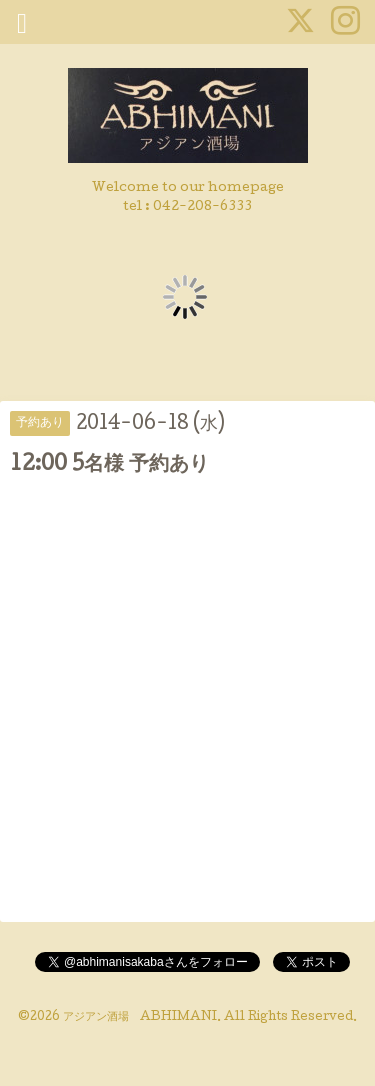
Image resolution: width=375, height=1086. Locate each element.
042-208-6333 (202, 207)
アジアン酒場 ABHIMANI (140, 1018)
